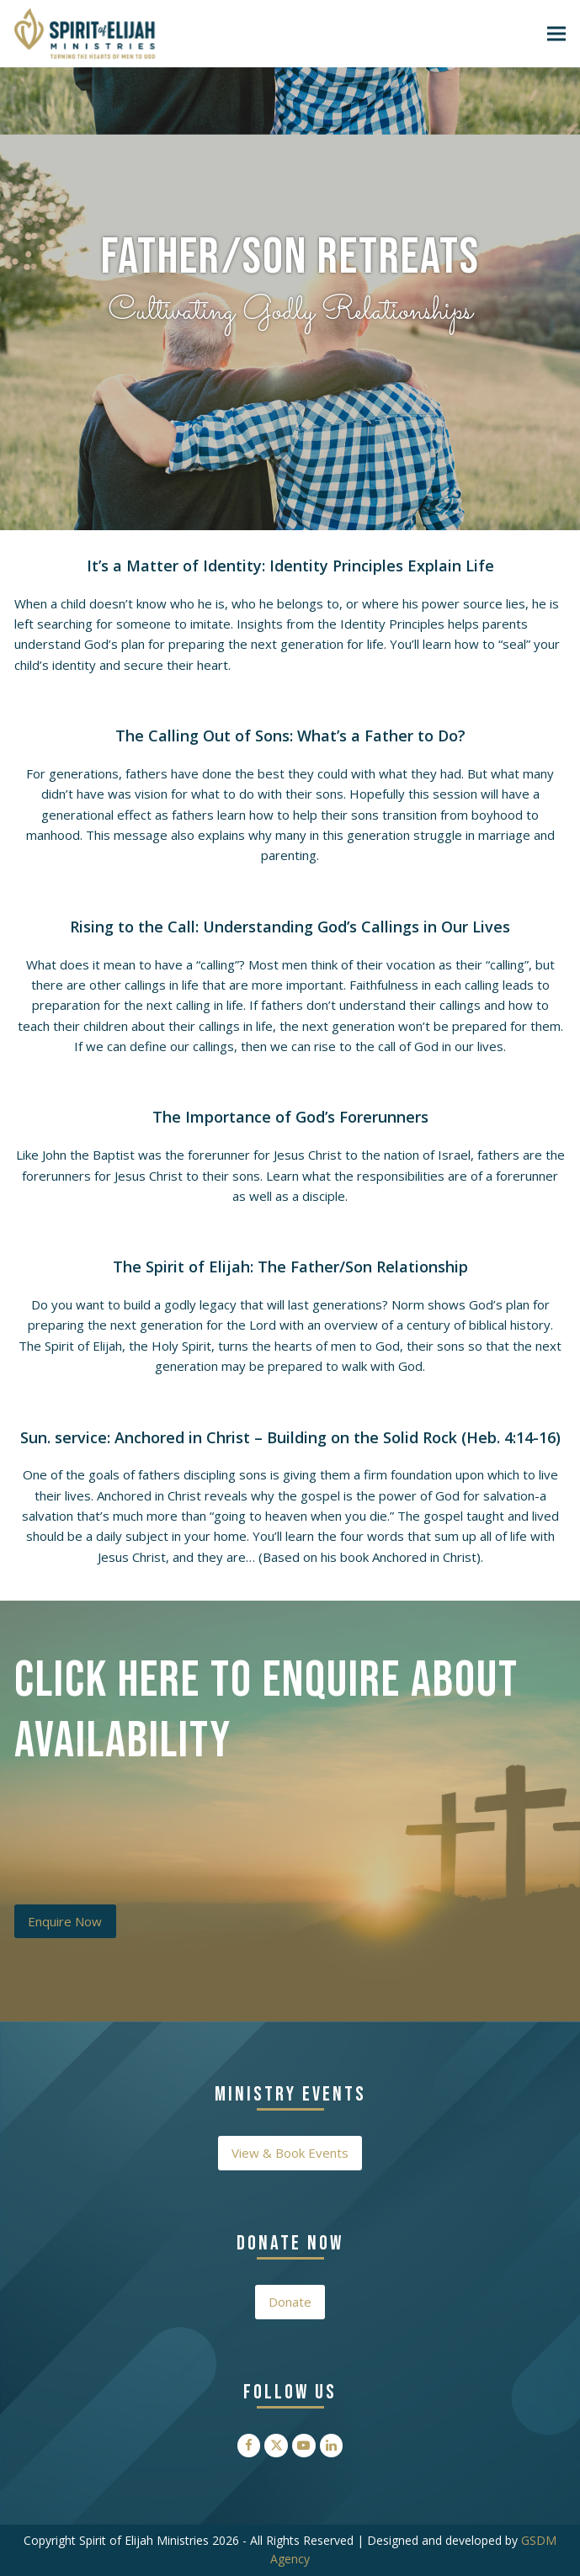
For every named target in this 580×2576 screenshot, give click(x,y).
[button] (556, 33)
